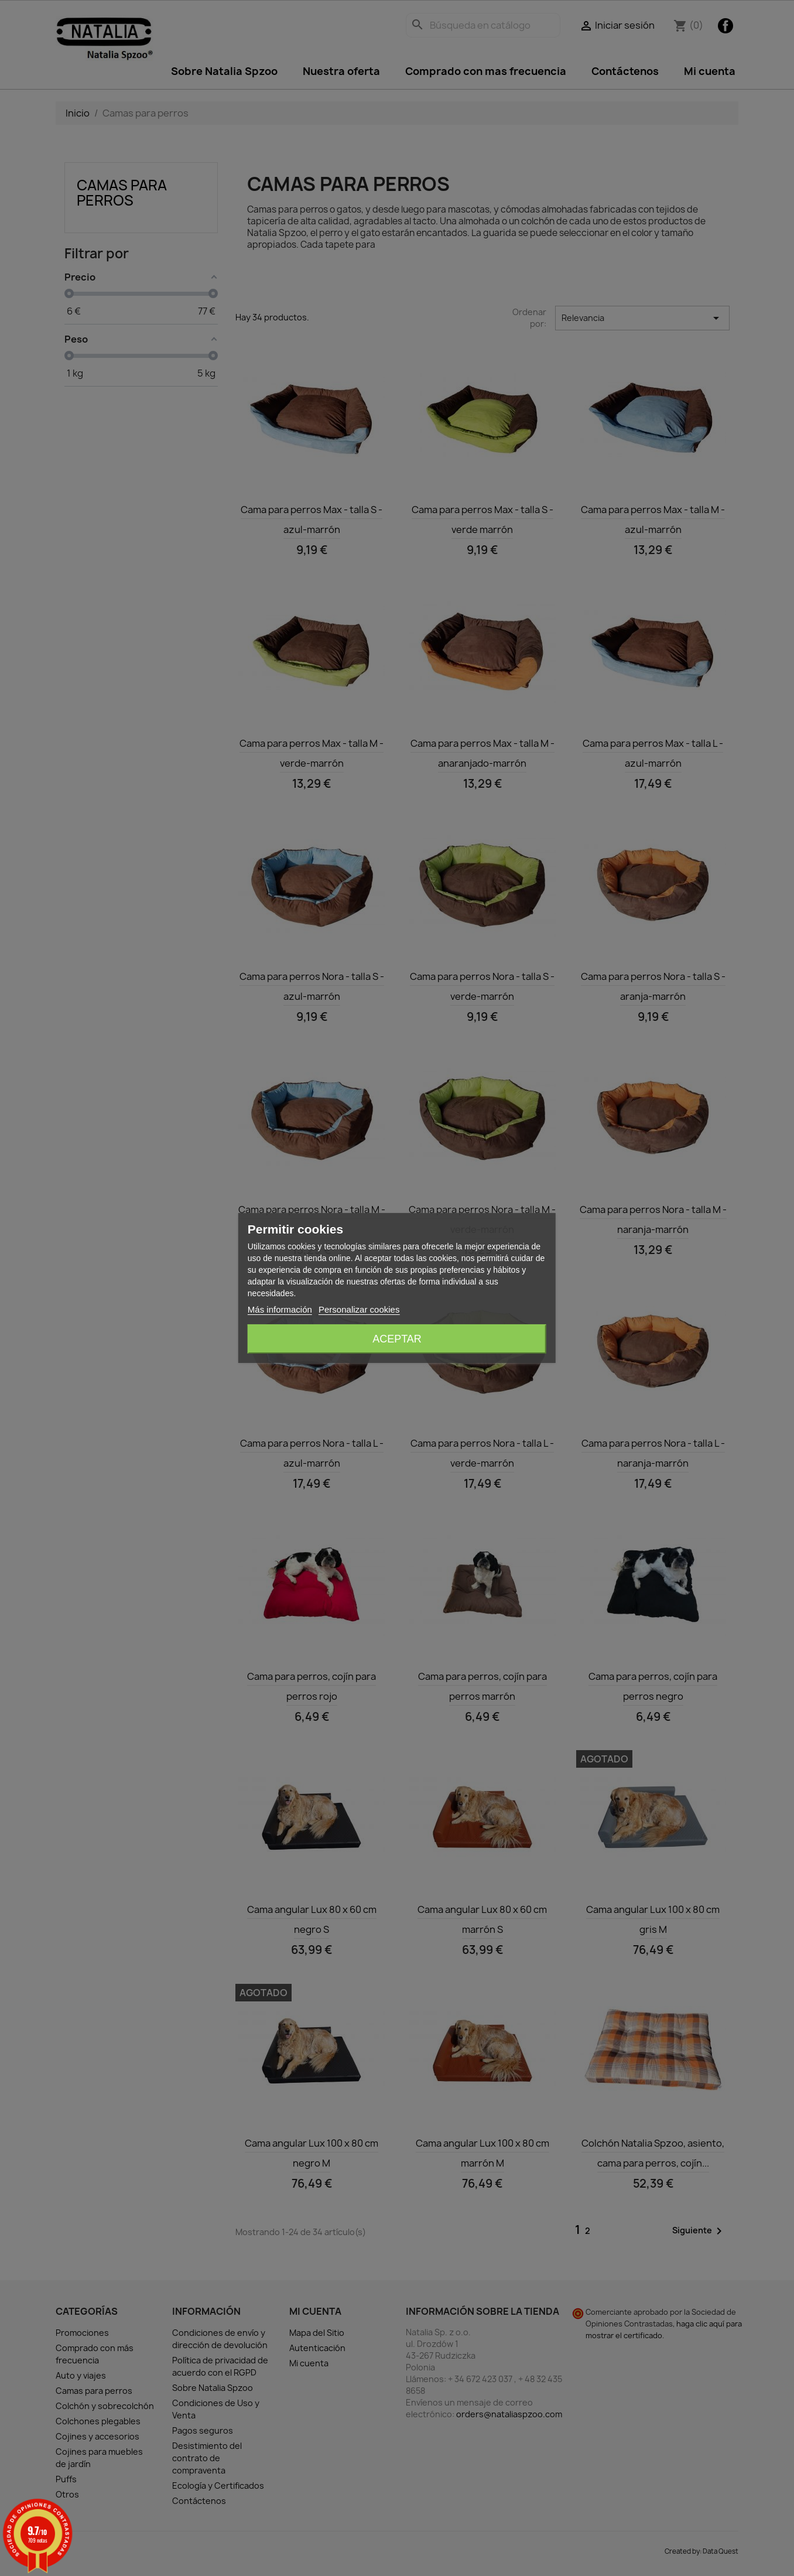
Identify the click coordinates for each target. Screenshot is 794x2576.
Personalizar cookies (359, 1309)
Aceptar (397, 1339)
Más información (280, 1309)
